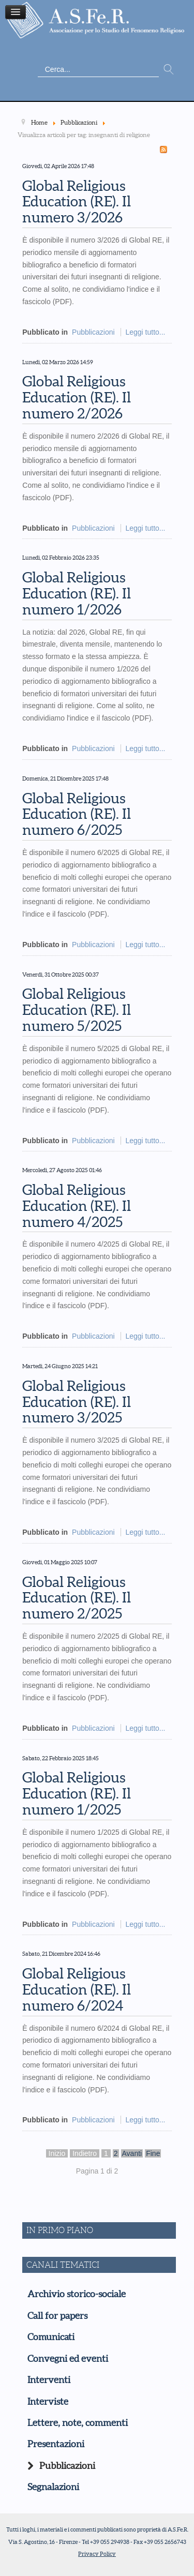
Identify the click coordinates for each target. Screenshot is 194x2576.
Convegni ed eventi (67, 2359)
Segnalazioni (53, 2487)
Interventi (48, 2380)
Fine (153, 2153)
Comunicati (50, 2337)
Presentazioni (55, 2444)
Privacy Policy (97, 2554)
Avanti (132, 2153)
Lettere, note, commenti (77, 2423)
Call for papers (57, 2316)
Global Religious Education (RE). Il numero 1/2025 (76, 1793)
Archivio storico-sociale (76, 2294)
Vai (168, 70)
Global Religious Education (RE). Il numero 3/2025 (76, 1401)
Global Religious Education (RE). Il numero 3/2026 (76, 201)
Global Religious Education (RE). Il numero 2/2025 (76, 1598)
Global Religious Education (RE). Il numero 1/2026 (76, 593)
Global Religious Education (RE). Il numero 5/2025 (76, 1009)
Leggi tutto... (145, 332)
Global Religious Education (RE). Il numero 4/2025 (76, 1205)
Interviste (47, 2402)
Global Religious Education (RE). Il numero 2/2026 (76, 397)
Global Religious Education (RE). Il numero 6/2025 (76, 814)
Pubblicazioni (93, 332)
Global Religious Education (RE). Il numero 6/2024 (76, 1989)
